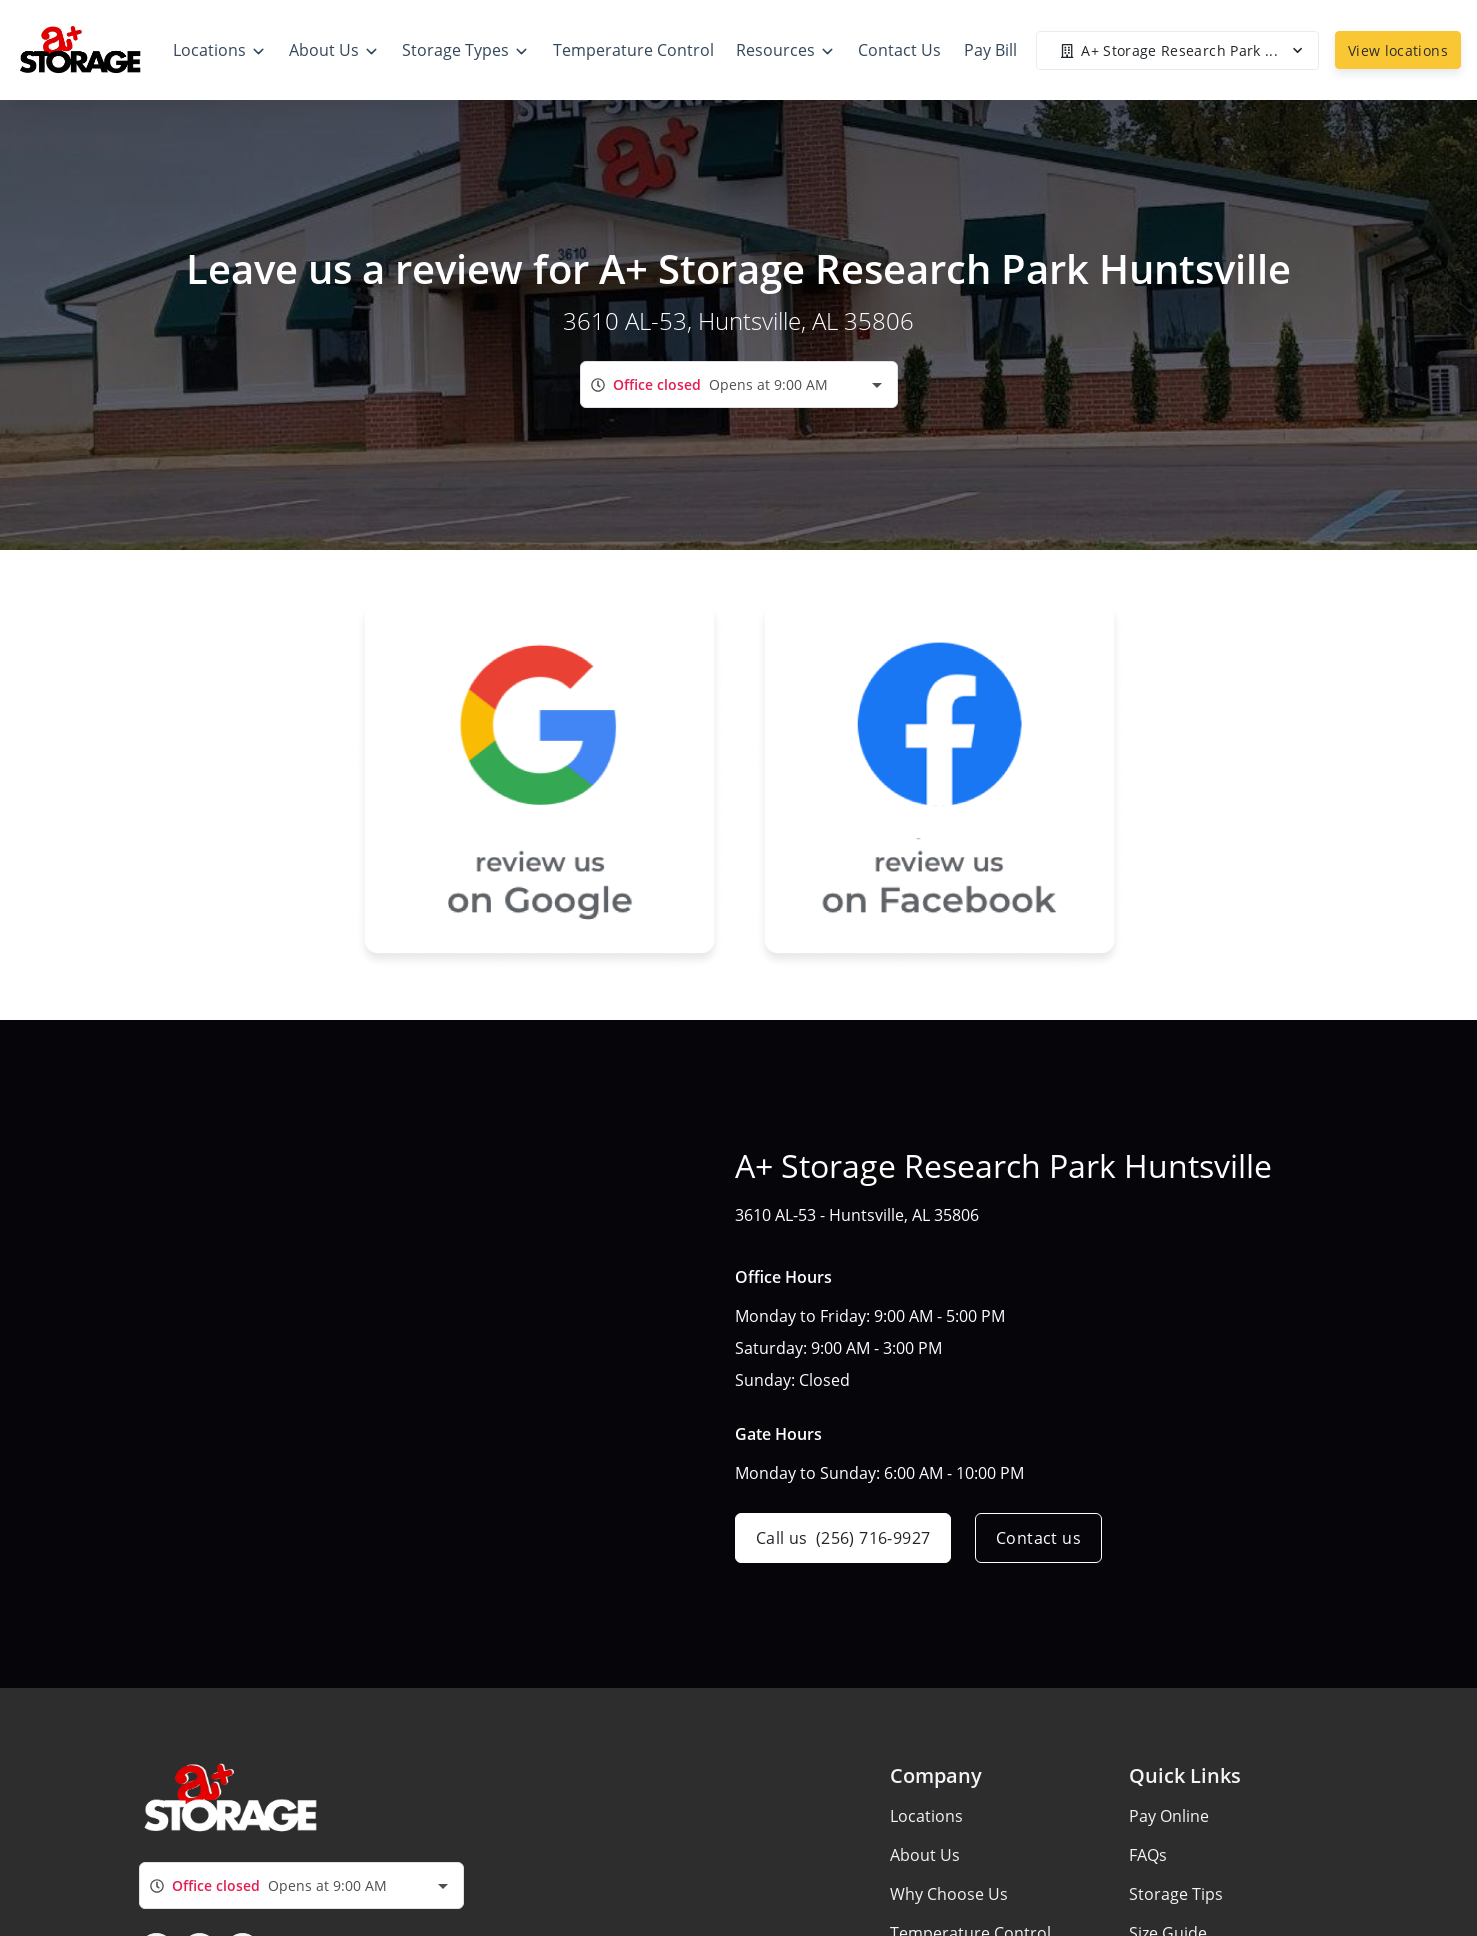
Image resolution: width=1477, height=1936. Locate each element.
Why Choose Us (949, 1894)
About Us (925, 1855)
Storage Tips (1176, 1894)
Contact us (1038, 1538)
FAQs (1148, 1855)
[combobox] (739, 384)
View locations (1398, 50)
